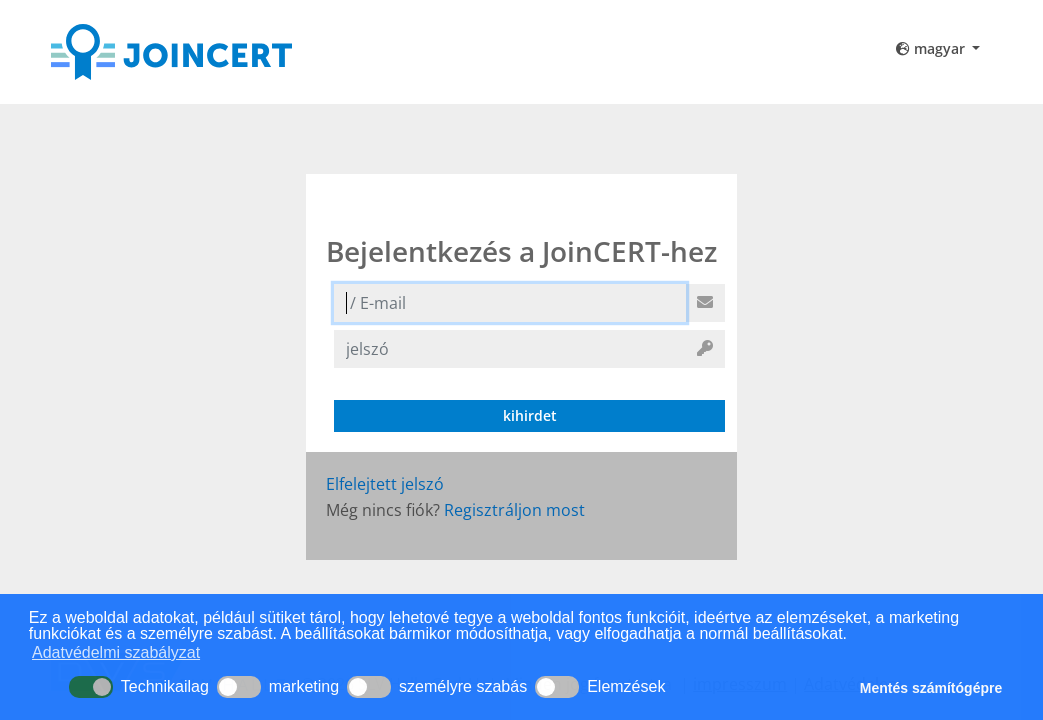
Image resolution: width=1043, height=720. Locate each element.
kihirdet (530, 415)
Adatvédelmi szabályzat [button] (116, 652)
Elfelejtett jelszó (385, 484)
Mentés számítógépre (931, 688)
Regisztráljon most (514, 510)
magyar (932, 48)
